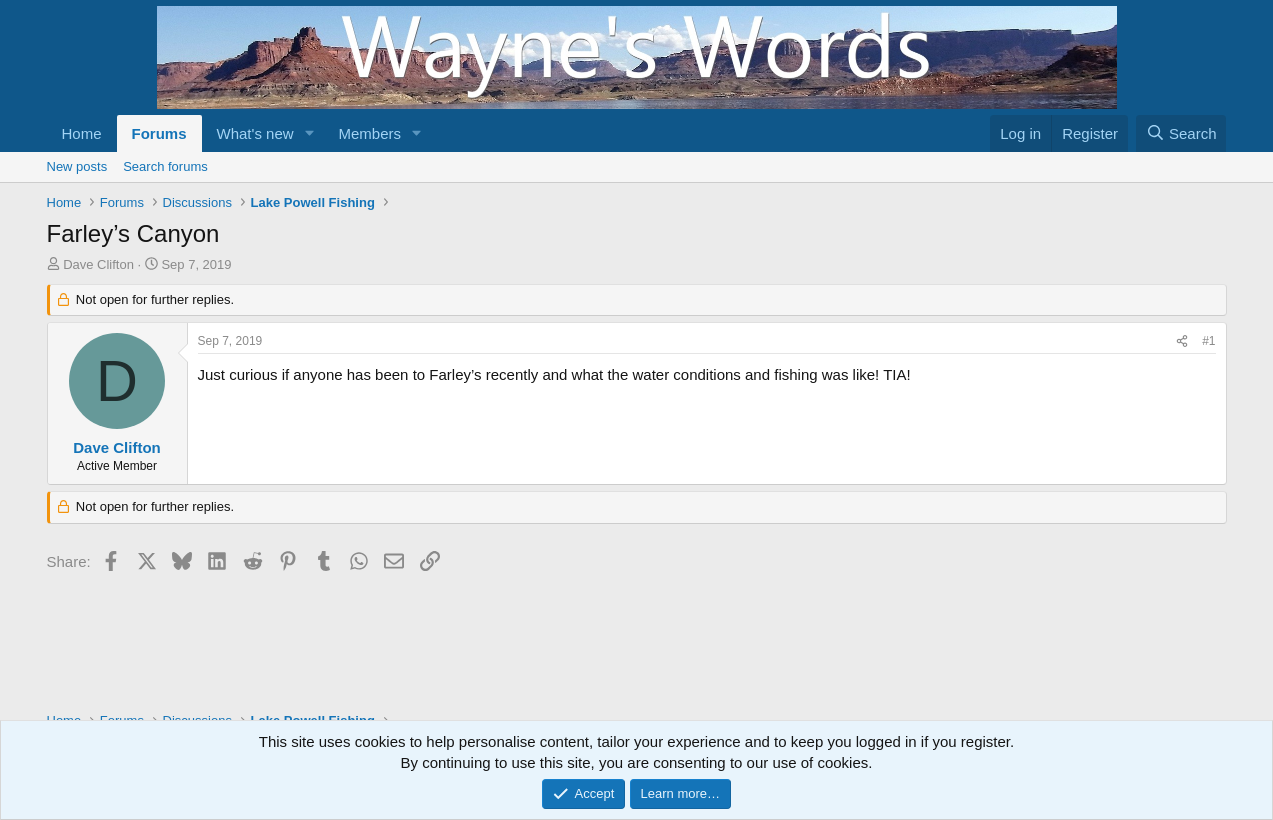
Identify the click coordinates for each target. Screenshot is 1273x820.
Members (369, 133)
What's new (255, 133)
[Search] (1181, 133)
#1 (1208, 341)
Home (82, 133)
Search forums (165, 166)
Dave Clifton (98, 264)
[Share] (1182, 341)
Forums (159, 133)
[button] (309, 133)
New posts (77, 166)
